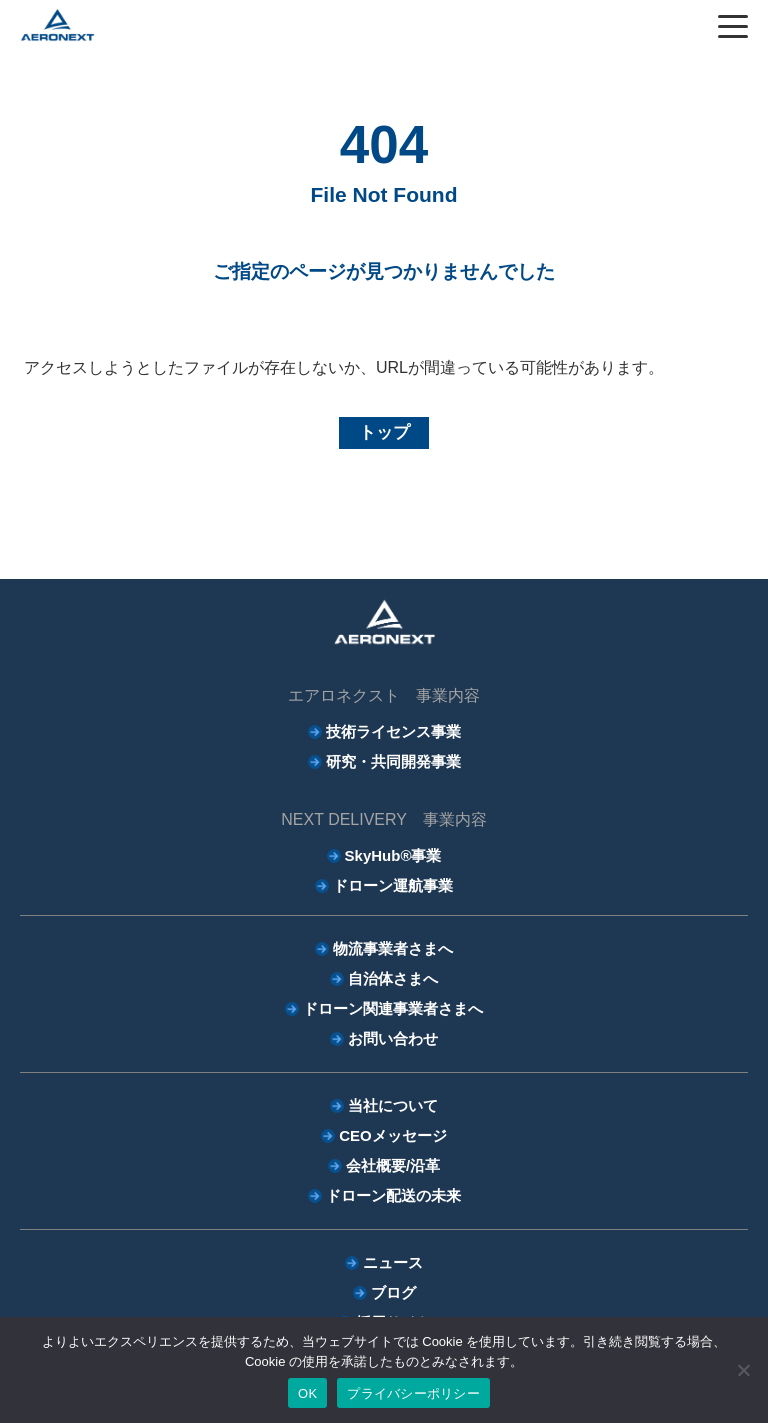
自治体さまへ (393, 978)
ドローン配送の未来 (393, 1195)
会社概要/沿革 (393, 1165)
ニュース (393, 1262)
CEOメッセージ (393, 1135)
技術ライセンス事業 (393, 731)
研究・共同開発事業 (393, 761)
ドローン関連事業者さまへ (393, 1008)
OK (307, 1393)
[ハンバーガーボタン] (733, 26)
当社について (393, 1105)
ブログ (393, 1292)
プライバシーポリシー (413, 1393)
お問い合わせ (393, 1038)
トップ (384, 432)
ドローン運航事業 (393, 885)
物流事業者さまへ (393, 948)
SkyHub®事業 (393, 855)
